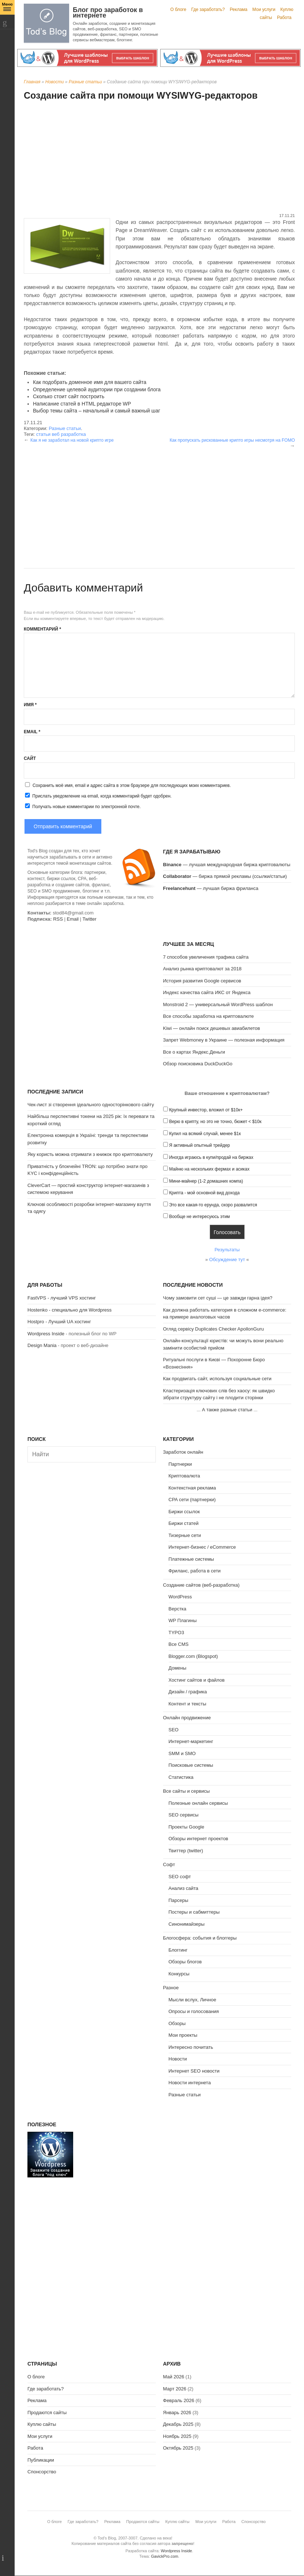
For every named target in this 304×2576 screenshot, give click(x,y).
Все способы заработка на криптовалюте (208, 1016)
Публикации (40, 2460)
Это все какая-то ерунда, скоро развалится (213, 1204)
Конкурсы (179, 1973)
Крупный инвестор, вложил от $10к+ (206, 1109)
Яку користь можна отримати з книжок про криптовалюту (90, 1154)
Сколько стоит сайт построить (68, 396)
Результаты (227, 1249)
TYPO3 (176, 1632)
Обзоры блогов (185, 1961)
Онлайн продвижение (187, 1717)
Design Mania (42, 1345)
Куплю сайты (41, 2424)
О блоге (178, 9)
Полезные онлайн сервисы (198, 1803)
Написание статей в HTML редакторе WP (82, 404)
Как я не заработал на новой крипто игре (72, 440)
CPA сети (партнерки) (192, 1499)
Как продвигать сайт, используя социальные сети (217, 1378)
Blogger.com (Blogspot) (193, 1656)
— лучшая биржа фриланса (211, 888)
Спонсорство (41, 2471)
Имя (30, 704)
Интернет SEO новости (194, 2071)
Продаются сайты (47, 2412)
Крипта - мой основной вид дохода (204, 1192)
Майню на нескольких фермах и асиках (209, 1169)
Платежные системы (191, 1559)
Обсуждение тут (227, 1259)
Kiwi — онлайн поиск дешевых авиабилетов (211, 1028)
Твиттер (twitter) (186, 1850)
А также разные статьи (227, 1409)
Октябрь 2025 (178, 2448)
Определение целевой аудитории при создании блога (97, 389)
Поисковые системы (191, 1765)
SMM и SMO (182, 1753)
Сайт (30, 758)
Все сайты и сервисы (186, 1791)
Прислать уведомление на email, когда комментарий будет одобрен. (98, 796)
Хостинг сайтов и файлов (197, 1680)
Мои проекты (183, 2035)
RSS (58, 919)
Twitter (89, 919)
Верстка (178, 1609)
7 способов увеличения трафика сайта (206, 957)
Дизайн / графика (188, 1691)
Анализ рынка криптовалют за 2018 (202, 968)
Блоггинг (178, 1950)
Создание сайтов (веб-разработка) (201, 1585)
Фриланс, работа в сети (195, 1571)
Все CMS (179, 1644)
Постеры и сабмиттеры (194, 1912)
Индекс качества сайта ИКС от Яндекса (207, 992)
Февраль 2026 (178, 2400)
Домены (178, 1668)
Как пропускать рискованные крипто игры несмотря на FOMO (232, 440)
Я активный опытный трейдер (199, 1145)
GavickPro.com (165, 2556)
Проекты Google (186, 1827)
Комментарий (42, 629)
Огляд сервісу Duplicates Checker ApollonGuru (213, 1329)
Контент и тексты (187, 1703)
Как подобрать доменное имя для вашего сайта (89, 382)
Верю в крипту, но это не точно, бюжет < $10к (215, 1121)
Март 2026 (175, 2389)
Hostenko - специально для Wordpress (69, 1310)
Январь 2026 (177, 2412)
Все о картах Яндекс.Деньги (194, 1052)
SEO (174, 1729)
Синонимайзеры (187, 1924)
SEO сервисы (184, 1815)
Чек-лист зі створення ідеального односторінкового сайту (90, 1104)
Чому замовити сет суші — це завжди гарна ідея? (218, 1298)
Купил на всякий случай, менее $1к (205, 1133)
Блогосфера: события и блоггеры (200, 1938)
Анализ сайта (184, 1888)
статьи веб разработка (61, 434)
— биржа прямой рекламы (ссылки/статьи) (225, 876)
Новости (54, 81)
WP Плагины (183, 1620)
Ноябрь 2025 (177, 2436)
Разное (171, 1987)
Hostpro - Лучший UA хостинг (59, 1321)
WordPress (180, 1596)
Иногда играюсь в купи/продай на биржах (211, 1157)
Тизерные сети (185, 1535)
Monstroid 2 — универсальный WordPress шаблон (218, 1004)
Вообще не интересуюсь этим (199, 1216)
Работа (284, 17)
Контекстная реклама (192, 1488)
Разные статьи (85, 81)
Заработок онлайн (183, 1452)
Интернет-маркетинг (191, 1741)
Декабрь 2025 (178, 2424)
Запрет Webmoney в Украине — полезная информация (224, 1040)
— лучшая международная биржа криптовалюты (226, 864)
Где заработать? (208, 9)
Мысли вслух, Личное (192, 1999)
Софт (169, 1864)
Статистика (181, 1777)
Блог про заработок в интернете (108, 12)
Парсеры (178, 1900)
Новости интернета (190, 2082)
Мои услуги (263, 9)
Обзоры (177, 2023)
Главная (32, 81)
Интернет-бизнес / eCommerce (202, 1547)
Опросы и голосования (194, 2011)
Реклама (238, 9)
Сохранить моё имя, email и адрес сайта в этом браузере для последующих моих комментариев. (132, 785)
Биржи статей (184, 1523)
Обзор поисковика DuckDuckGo (198, 1063)
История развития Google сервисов (202, 980)
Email (32, 731)
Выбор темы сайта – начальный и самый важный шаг (96, 411)
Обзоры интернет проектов (198, 1838)
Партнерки (180, 1464)
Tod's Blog (46, 23)
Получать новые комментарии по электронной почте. (82, 806)
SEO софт (180, 1876)
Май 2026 (173, 2376)
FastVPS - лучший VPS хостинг (61, 1298)
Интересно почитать (191, 2047)
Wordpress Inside (45, 1333)
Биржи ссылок (184, 1511)
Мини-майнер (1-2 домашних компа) (206, 1181)
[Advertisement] (159, 158)
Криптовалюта (184, 1476)
